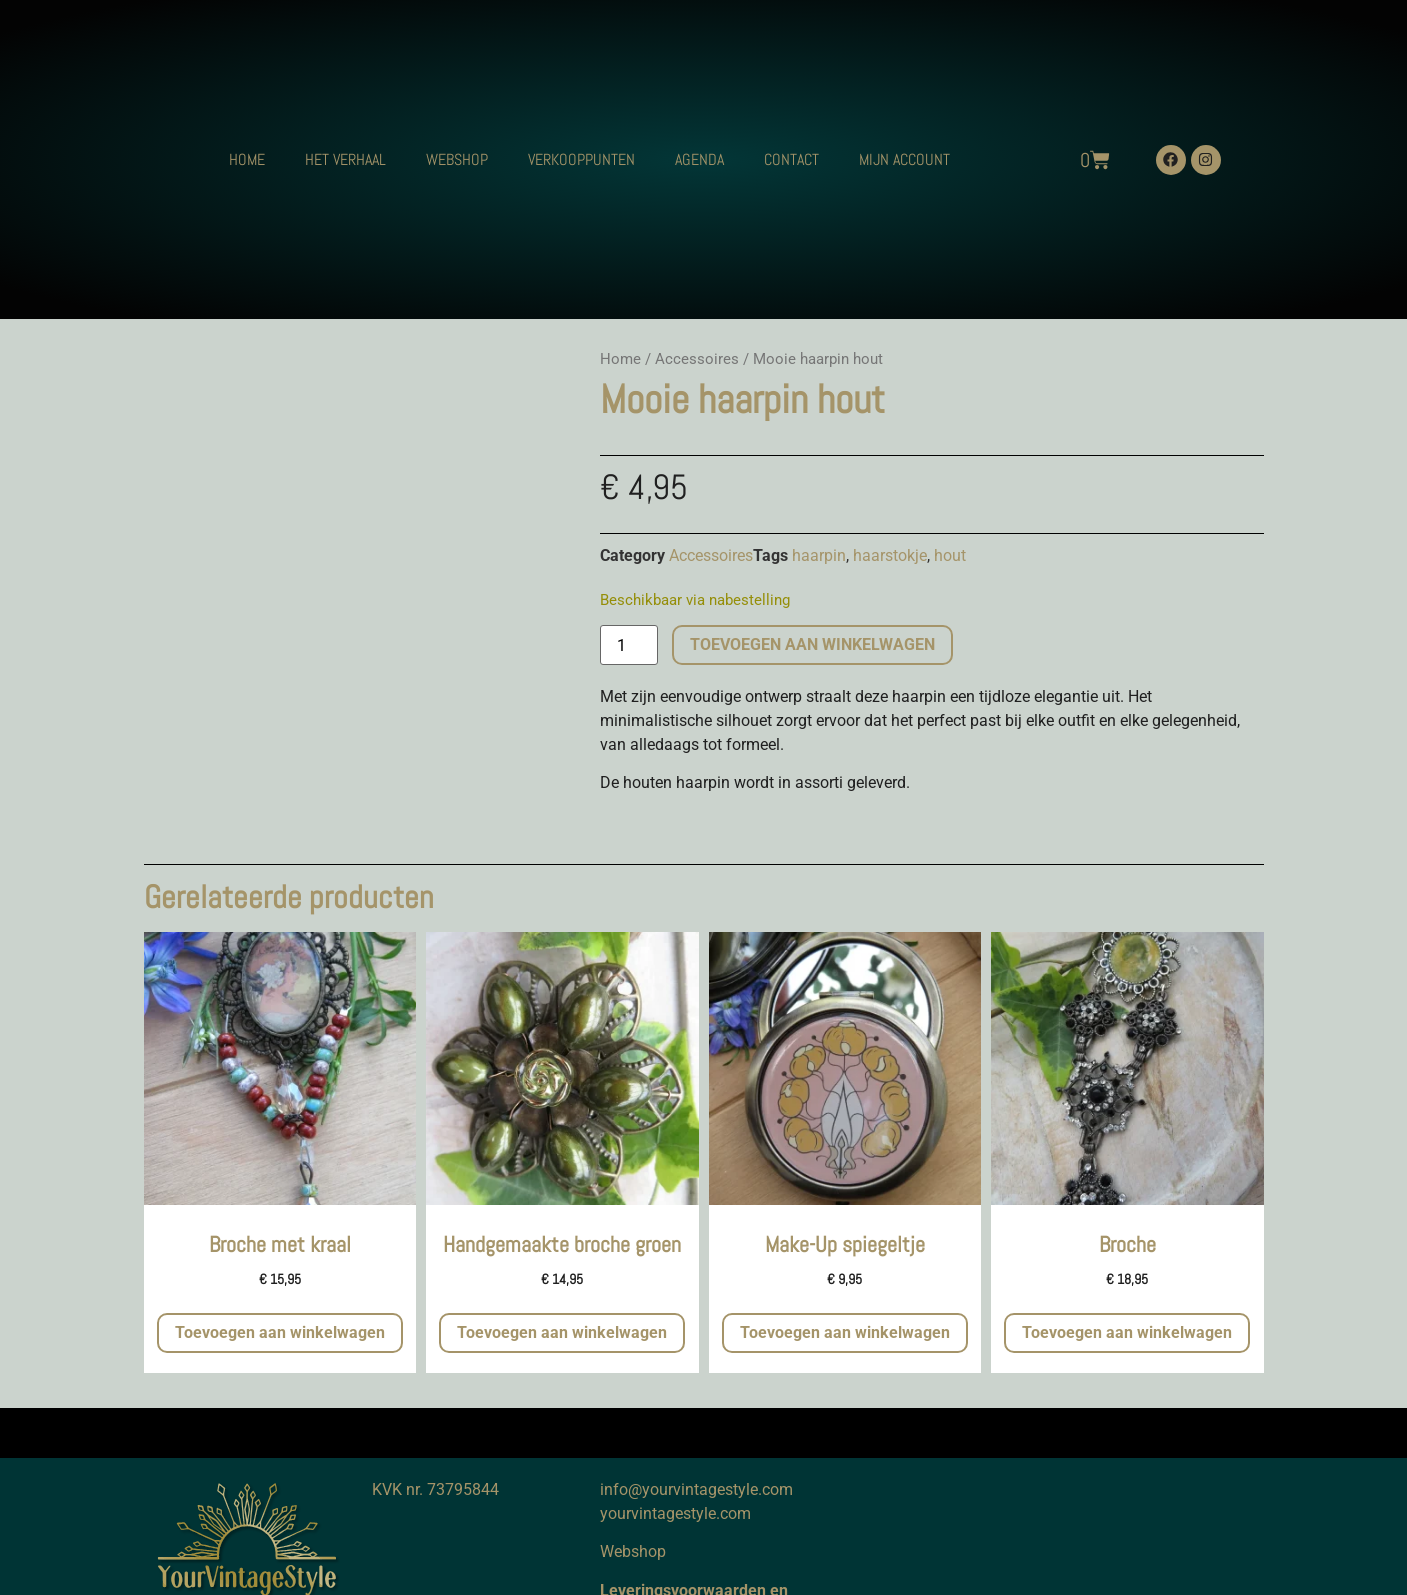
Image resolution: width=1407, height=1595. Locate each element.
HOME (247, 159)
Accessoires (697, 359)
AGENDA (699, 159)
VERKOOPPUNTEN (581, 159)
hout (950, 555)
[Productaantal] (629, 645)
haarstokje (890, 555)
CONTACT (791, 159)
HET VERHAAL (345, 159)
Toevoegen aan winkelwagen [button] (280, 1332)
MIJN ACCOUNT (904, 159)
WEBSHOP (457, 159)
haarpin (819, 555)
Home (620, 359)
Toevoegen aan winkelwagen (812, 644)
